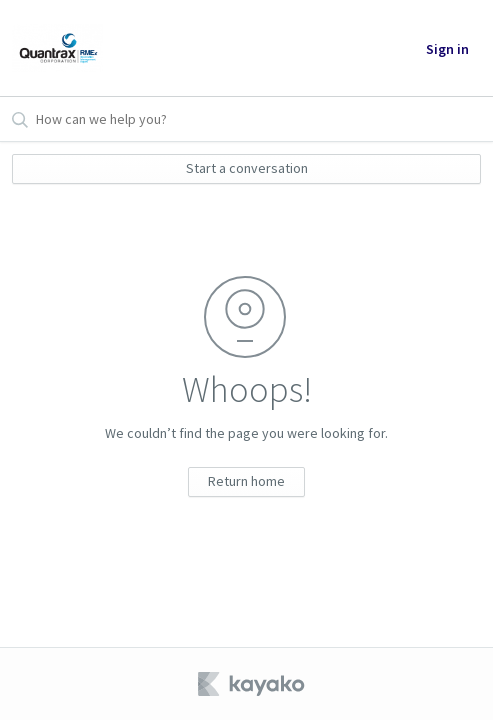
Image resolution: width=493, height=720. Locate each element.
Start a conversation (247, 168)
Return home (246, 481)
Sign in (447, 49)
